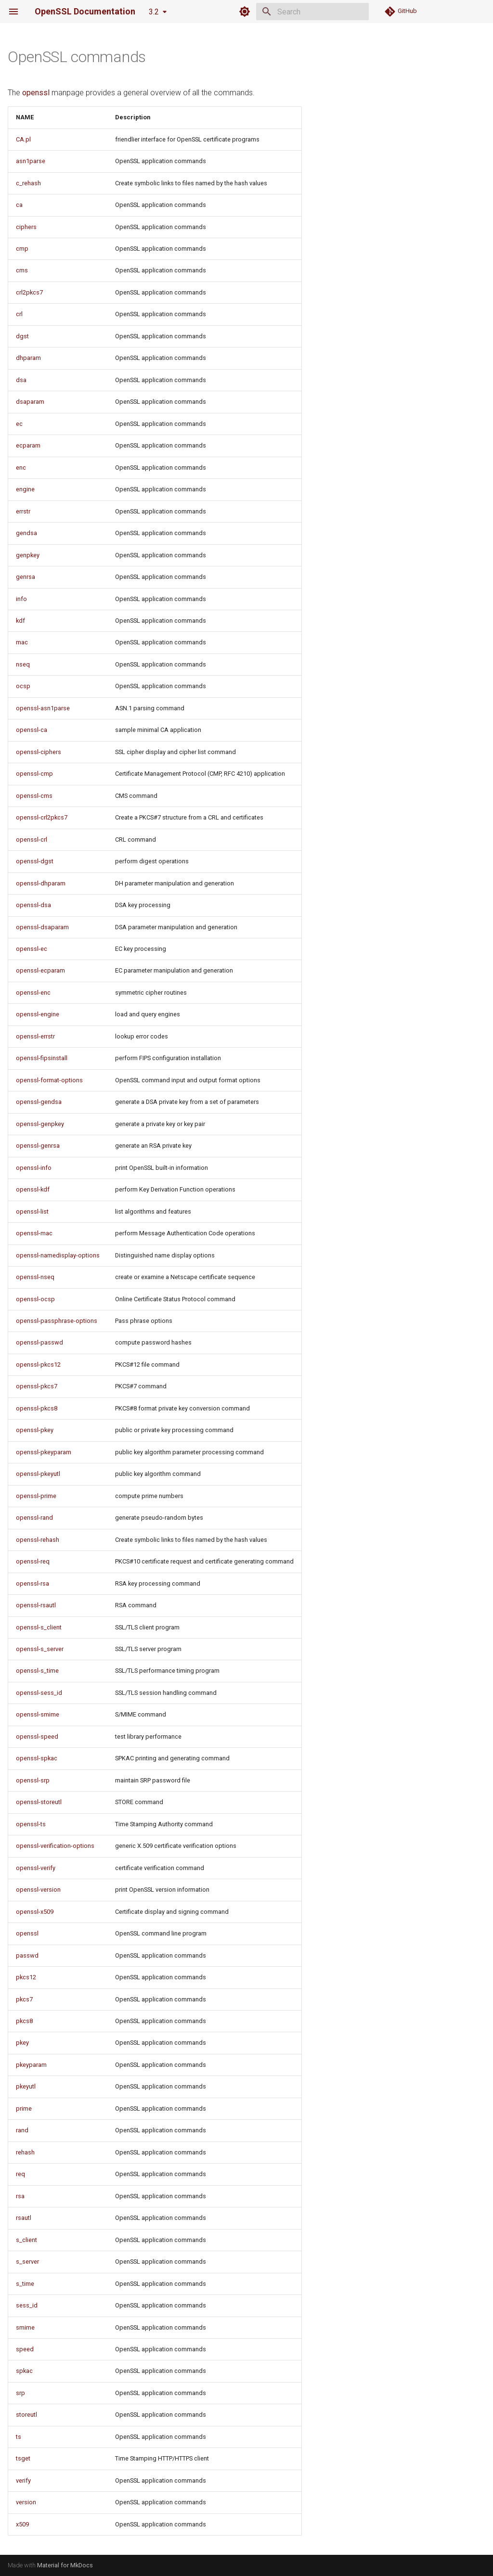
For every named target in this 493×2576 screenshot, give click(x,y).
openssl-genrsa (38, 1145)
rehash (25, 2152)
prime (24, 2108)
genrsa (25, 576)
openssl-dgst (34, 861)
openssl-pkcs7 (36, 1386)
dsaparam (30, 401)
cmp (22, 248)
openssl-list (32, 1211)
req (20, 2174)
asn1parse (30, 161)
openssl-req (33, 1561)
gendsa (26, 533)
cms (22, 270)
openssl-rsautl (36, 1605)
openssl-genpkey (40, 1124)
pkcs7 (24, 1999)
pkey (22, 2042)
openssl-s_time (37, 1670)
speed (25, 2349)
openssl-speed (37, 1736)
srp (20, 2393)
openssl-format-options (49, 1080)
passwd (27, 1955)
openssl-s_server (40, 1649)
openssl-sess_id (39, 1692)
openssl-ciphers (38, 752)
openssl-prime (36, 1495)
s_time (25, 2283)
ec (19, 423)
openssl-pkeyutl (38, 1473)
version (26, 2502)
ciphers (26, 227)
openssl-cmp (34, 773)
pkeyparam (31, 2064)
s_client (26, 2239)
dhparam (28, 357)
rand (22, 2130)
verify (23, 2480)
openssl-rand (34, 1517)
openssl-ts (31, 1824)
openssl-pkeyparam (43, 1452)
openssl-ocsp (35, 1299)
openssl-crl (31, 839)
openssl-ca (31, 729)
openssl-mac (34, 1233)
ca (19, 204)
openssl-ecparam (40, 970)
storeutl (26, 2414)
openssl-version (38, 1889)
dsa (21, 380)
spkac (24, 2370)
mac (22, 642)
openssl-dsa (33, 905)
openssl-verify (35, 1867)
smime (25, 2327)
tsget (23, 2458)
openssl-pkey (34, 1430)
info (21, 598)
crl (19, 314)
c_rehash (28, 183)
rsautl (23, 2217)
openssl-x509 (34, 1911)
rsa (20, 2196)
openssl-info (34, 1167)
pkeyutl (26, 2086)
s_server (27, 2261)
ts (18, 2436)
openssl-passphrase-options (56, 1320)
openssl (36, 92)
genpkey (27, 555)
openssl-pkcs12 (38, 1364)
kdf (20, 620)
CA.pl (23, 139)
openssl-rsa (32, 1583)
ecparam (28, 445)
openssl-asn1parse (43, 708)
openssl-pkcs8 (36, 1408)
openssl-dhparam (40, 883)
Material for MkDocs (65, 2565)
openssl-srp (33, 1780)
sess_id (27, 2305)
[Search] (312, 11)
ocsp (23, 686)
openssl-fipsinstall (41, 1058)
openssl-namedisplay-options (58, 1255)
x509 (22, 2524)
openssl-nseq (35, 1277)
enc (21, 467)
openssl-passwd (39, 1342)
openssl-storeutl (39, 1802)
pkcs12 (26, 1977)
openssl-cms (34, 795)
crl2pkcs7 (29, 292)
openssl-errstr (35, 1036)
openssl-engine (37, 1014)
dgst (22, 336)
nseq (23, 664)
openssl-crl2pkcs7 (41, 817)
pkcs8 (24, 2021)
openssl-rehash (37, 1539)
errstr (23, 511)
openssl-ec (31, 948)
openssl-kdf (33, 1189)
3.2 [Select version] (154, 11)
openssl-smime (37, 1714)
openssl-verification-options (55, 1845)
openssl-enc (33, 992)
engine (25, 489)
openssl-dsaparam (42, 927)
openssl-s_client (39, 1627)
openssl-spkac (36, 1758)
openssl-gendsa (39, 1101)
